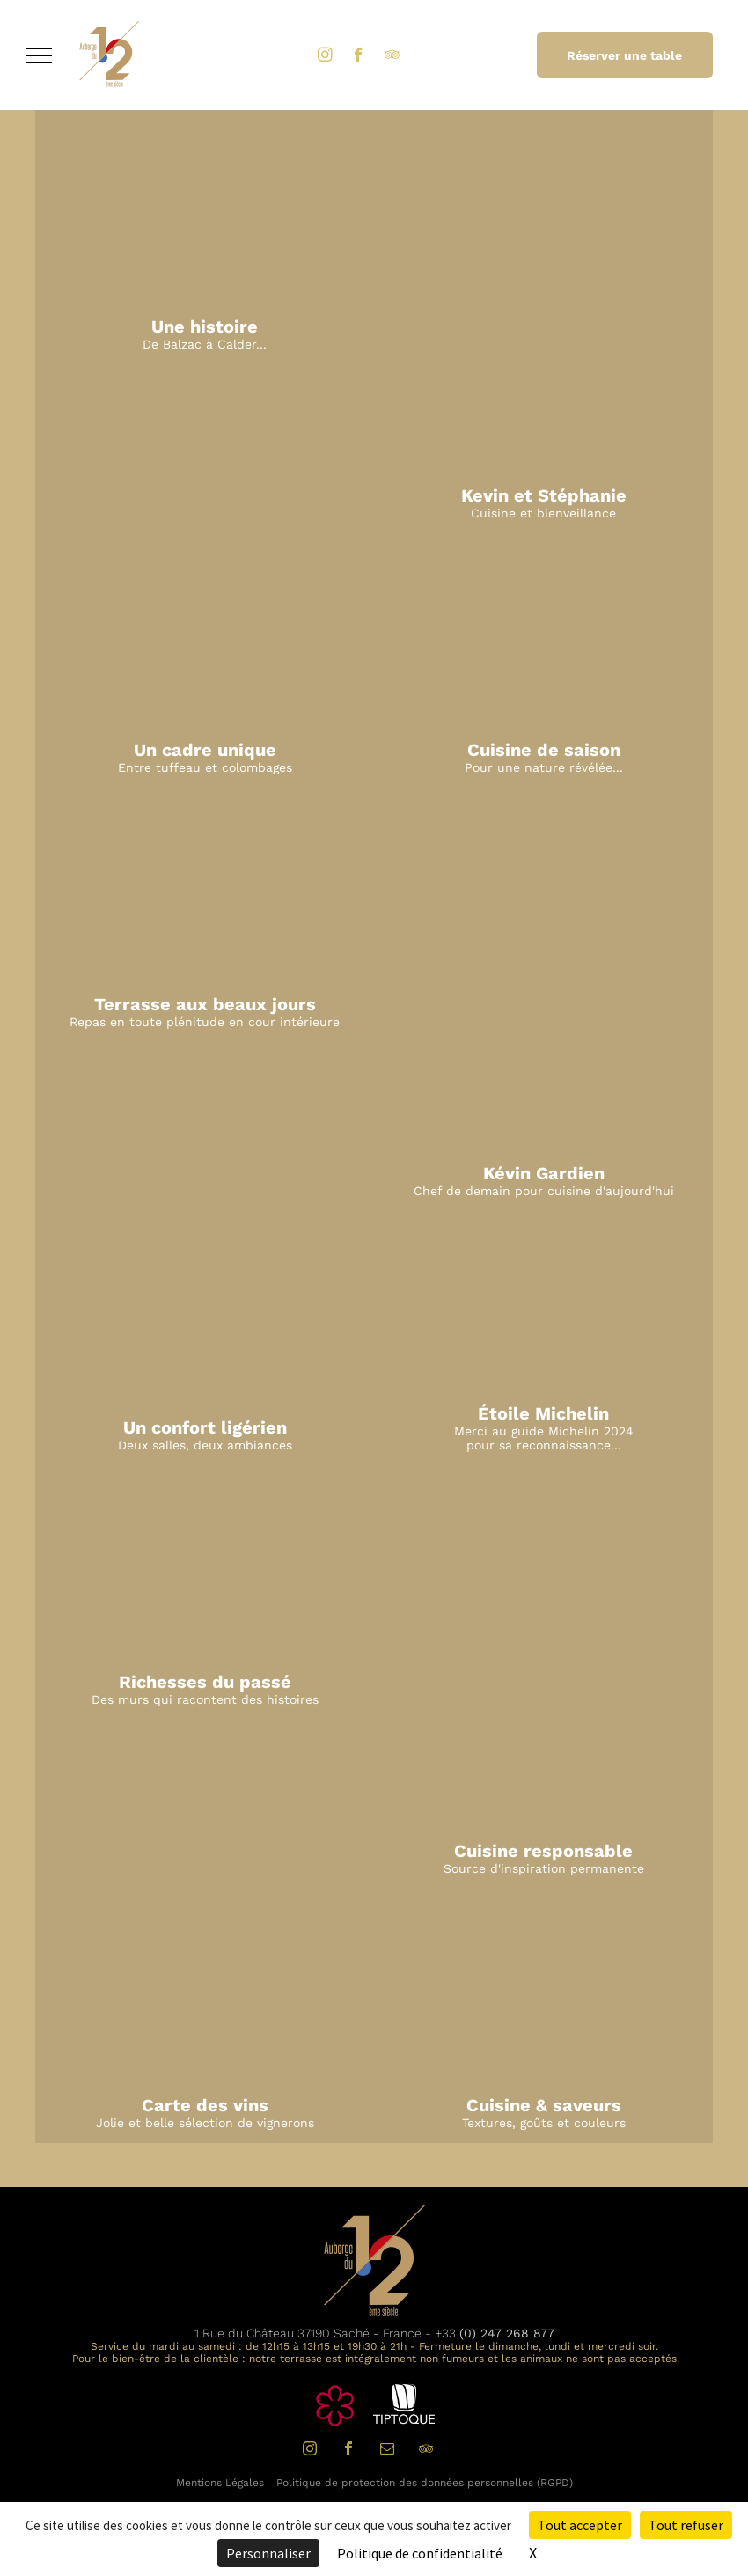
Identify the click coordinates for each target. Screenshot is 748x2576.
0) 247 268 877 (509, 2333)
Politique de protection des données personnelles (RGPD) (424, 2483)
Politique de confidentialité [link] (419, 2553)
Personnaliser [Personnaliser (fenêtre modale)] (268, 2553)
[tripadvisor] (392, 57)
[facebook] (359, 57)
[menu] (39, 55)
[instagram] (325, 57)
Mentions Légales (220, 2483)
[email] (387, 2450)
